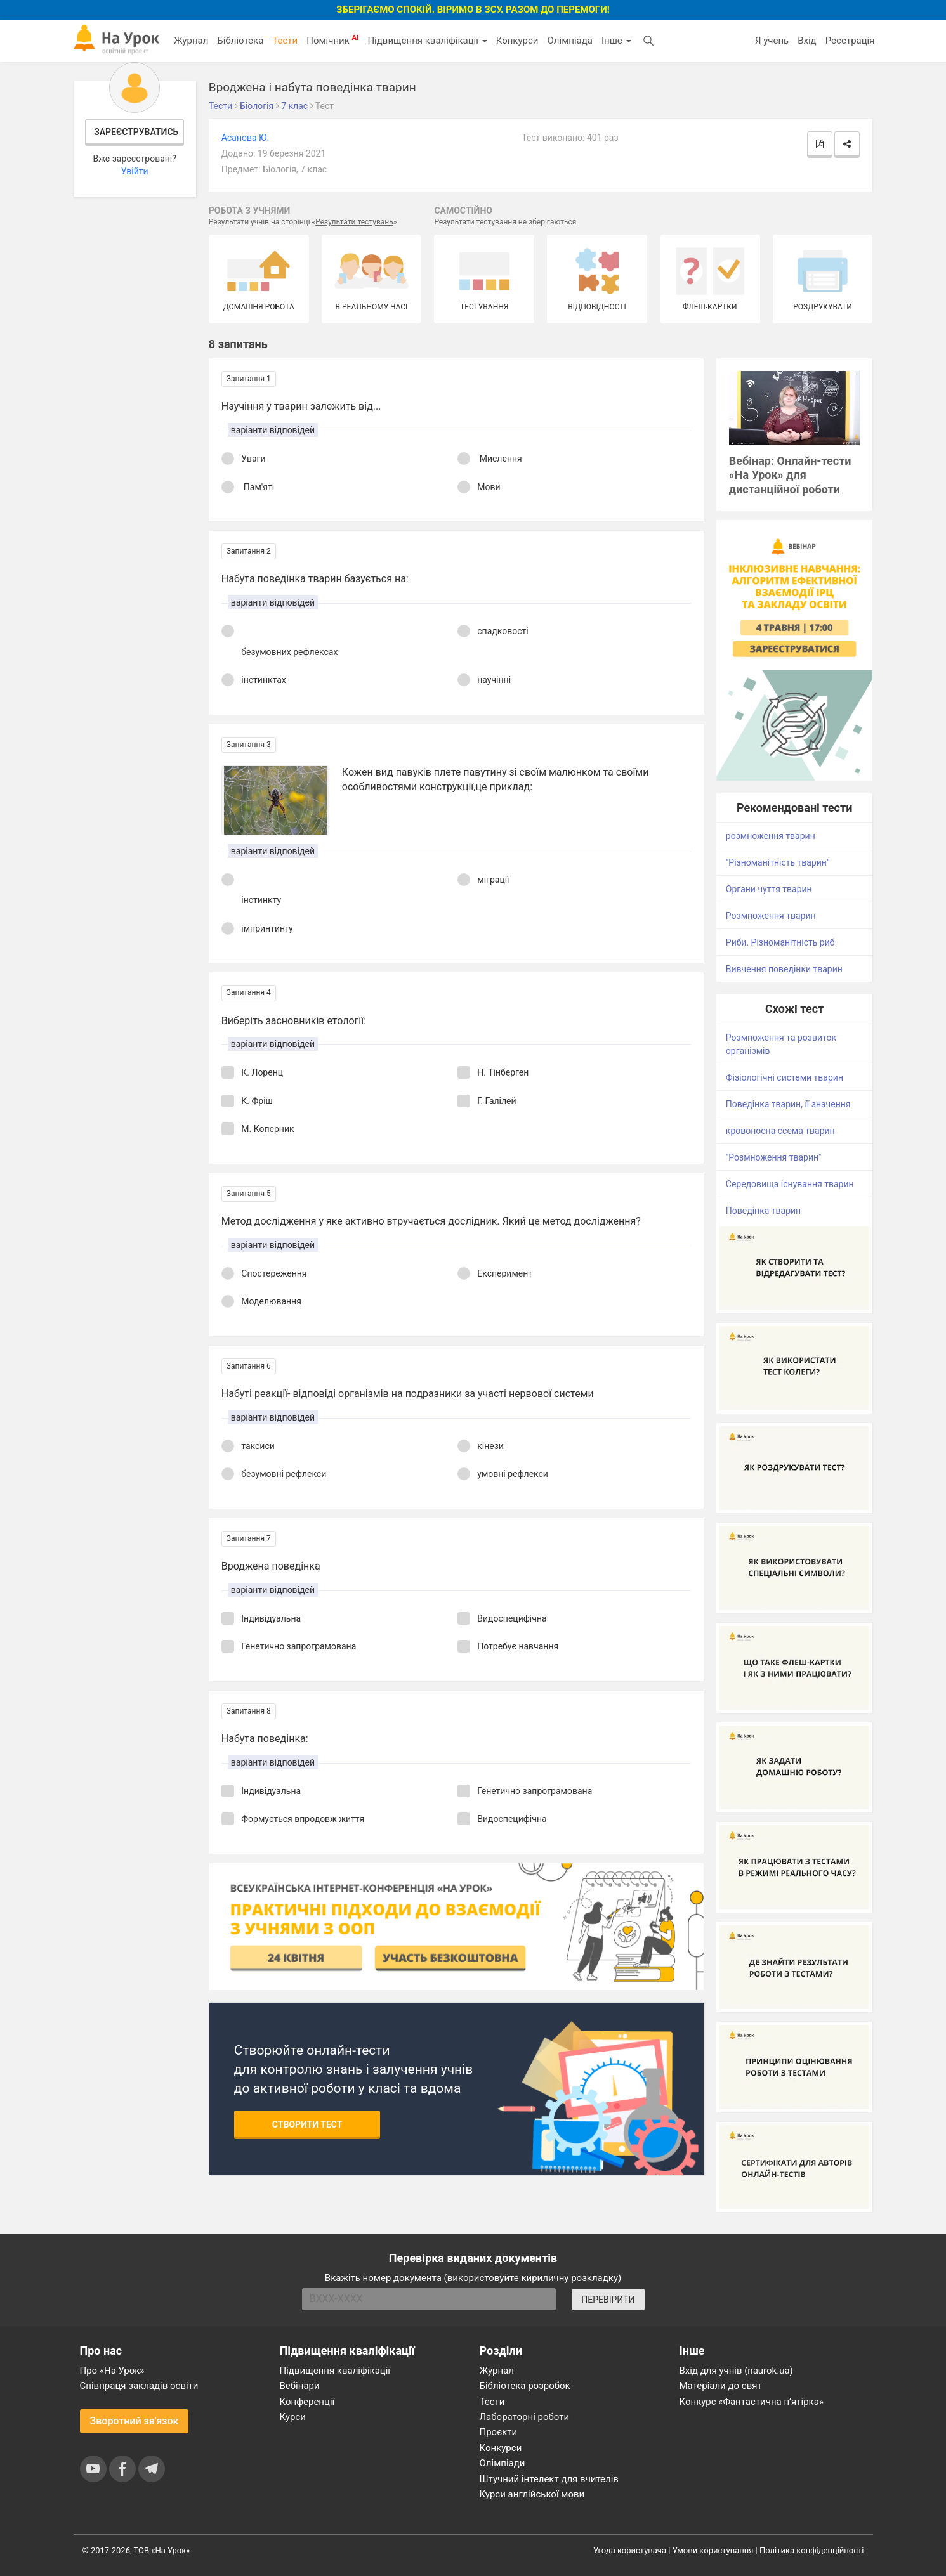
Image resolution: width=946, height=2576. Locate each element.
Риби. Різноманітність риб (780, 942)
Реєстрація (850, 40)
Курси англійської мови (532, 2494)
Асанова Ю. (245, 138)
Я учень (772, 40)
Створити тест (307, 2124)
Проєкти (499, 2432)
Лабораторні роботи (525, 2417)
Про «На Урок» (112, 2370)
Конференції (307, 2401)
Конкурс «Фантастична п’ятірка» (752, 2401)
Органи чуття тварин (769, 889)
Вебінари (300, 2385)
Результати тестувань (354, 222)
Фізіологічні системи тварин (784, 1077)
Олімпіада (570, 40)
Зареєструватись (136, 132)
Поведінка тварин (763, 1211)
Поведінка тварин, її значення (788, 1104)
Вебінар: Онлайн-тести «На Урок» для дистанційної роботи (790, 475)
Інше (616, 40)
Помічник (332, 40)
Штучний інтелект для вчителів (549, 2479)
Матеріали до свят (721, 2385)
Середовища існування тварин (790, 1184)
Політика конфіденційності (811, 2550)
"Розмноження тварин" (774, 1157)
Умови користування (713, 2550)
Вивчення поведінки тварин (784, 969)
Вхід (807, 40)
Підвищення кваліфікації (427, 40)
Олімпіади (502, 2463)
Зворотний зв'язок (134, 2421)
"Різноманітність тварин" (778, 862)
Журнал (191, 40)
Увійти (134, 171)
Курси (293, 2417)
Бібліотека (240, 40)
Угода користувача (629, 2550)
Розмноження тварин (771, 916)
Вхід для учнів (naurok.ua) (736, 2370)
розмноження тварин (770, 836)
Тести (285, 40)
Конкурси (517, 40)
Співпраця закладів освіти (139, 2385)
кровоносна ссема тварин (780, 1131)
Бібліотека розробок (525, 2385)
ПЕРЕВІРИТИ (607, 2299)
